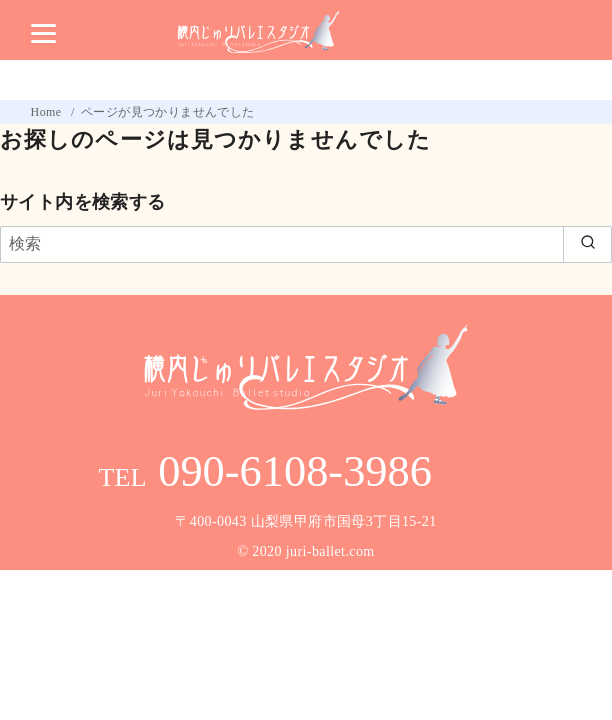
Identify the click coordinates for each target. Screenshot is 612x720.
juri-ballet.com (330, 551)
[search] (587, 244)
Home (48, 112)
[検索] (306, 244)
